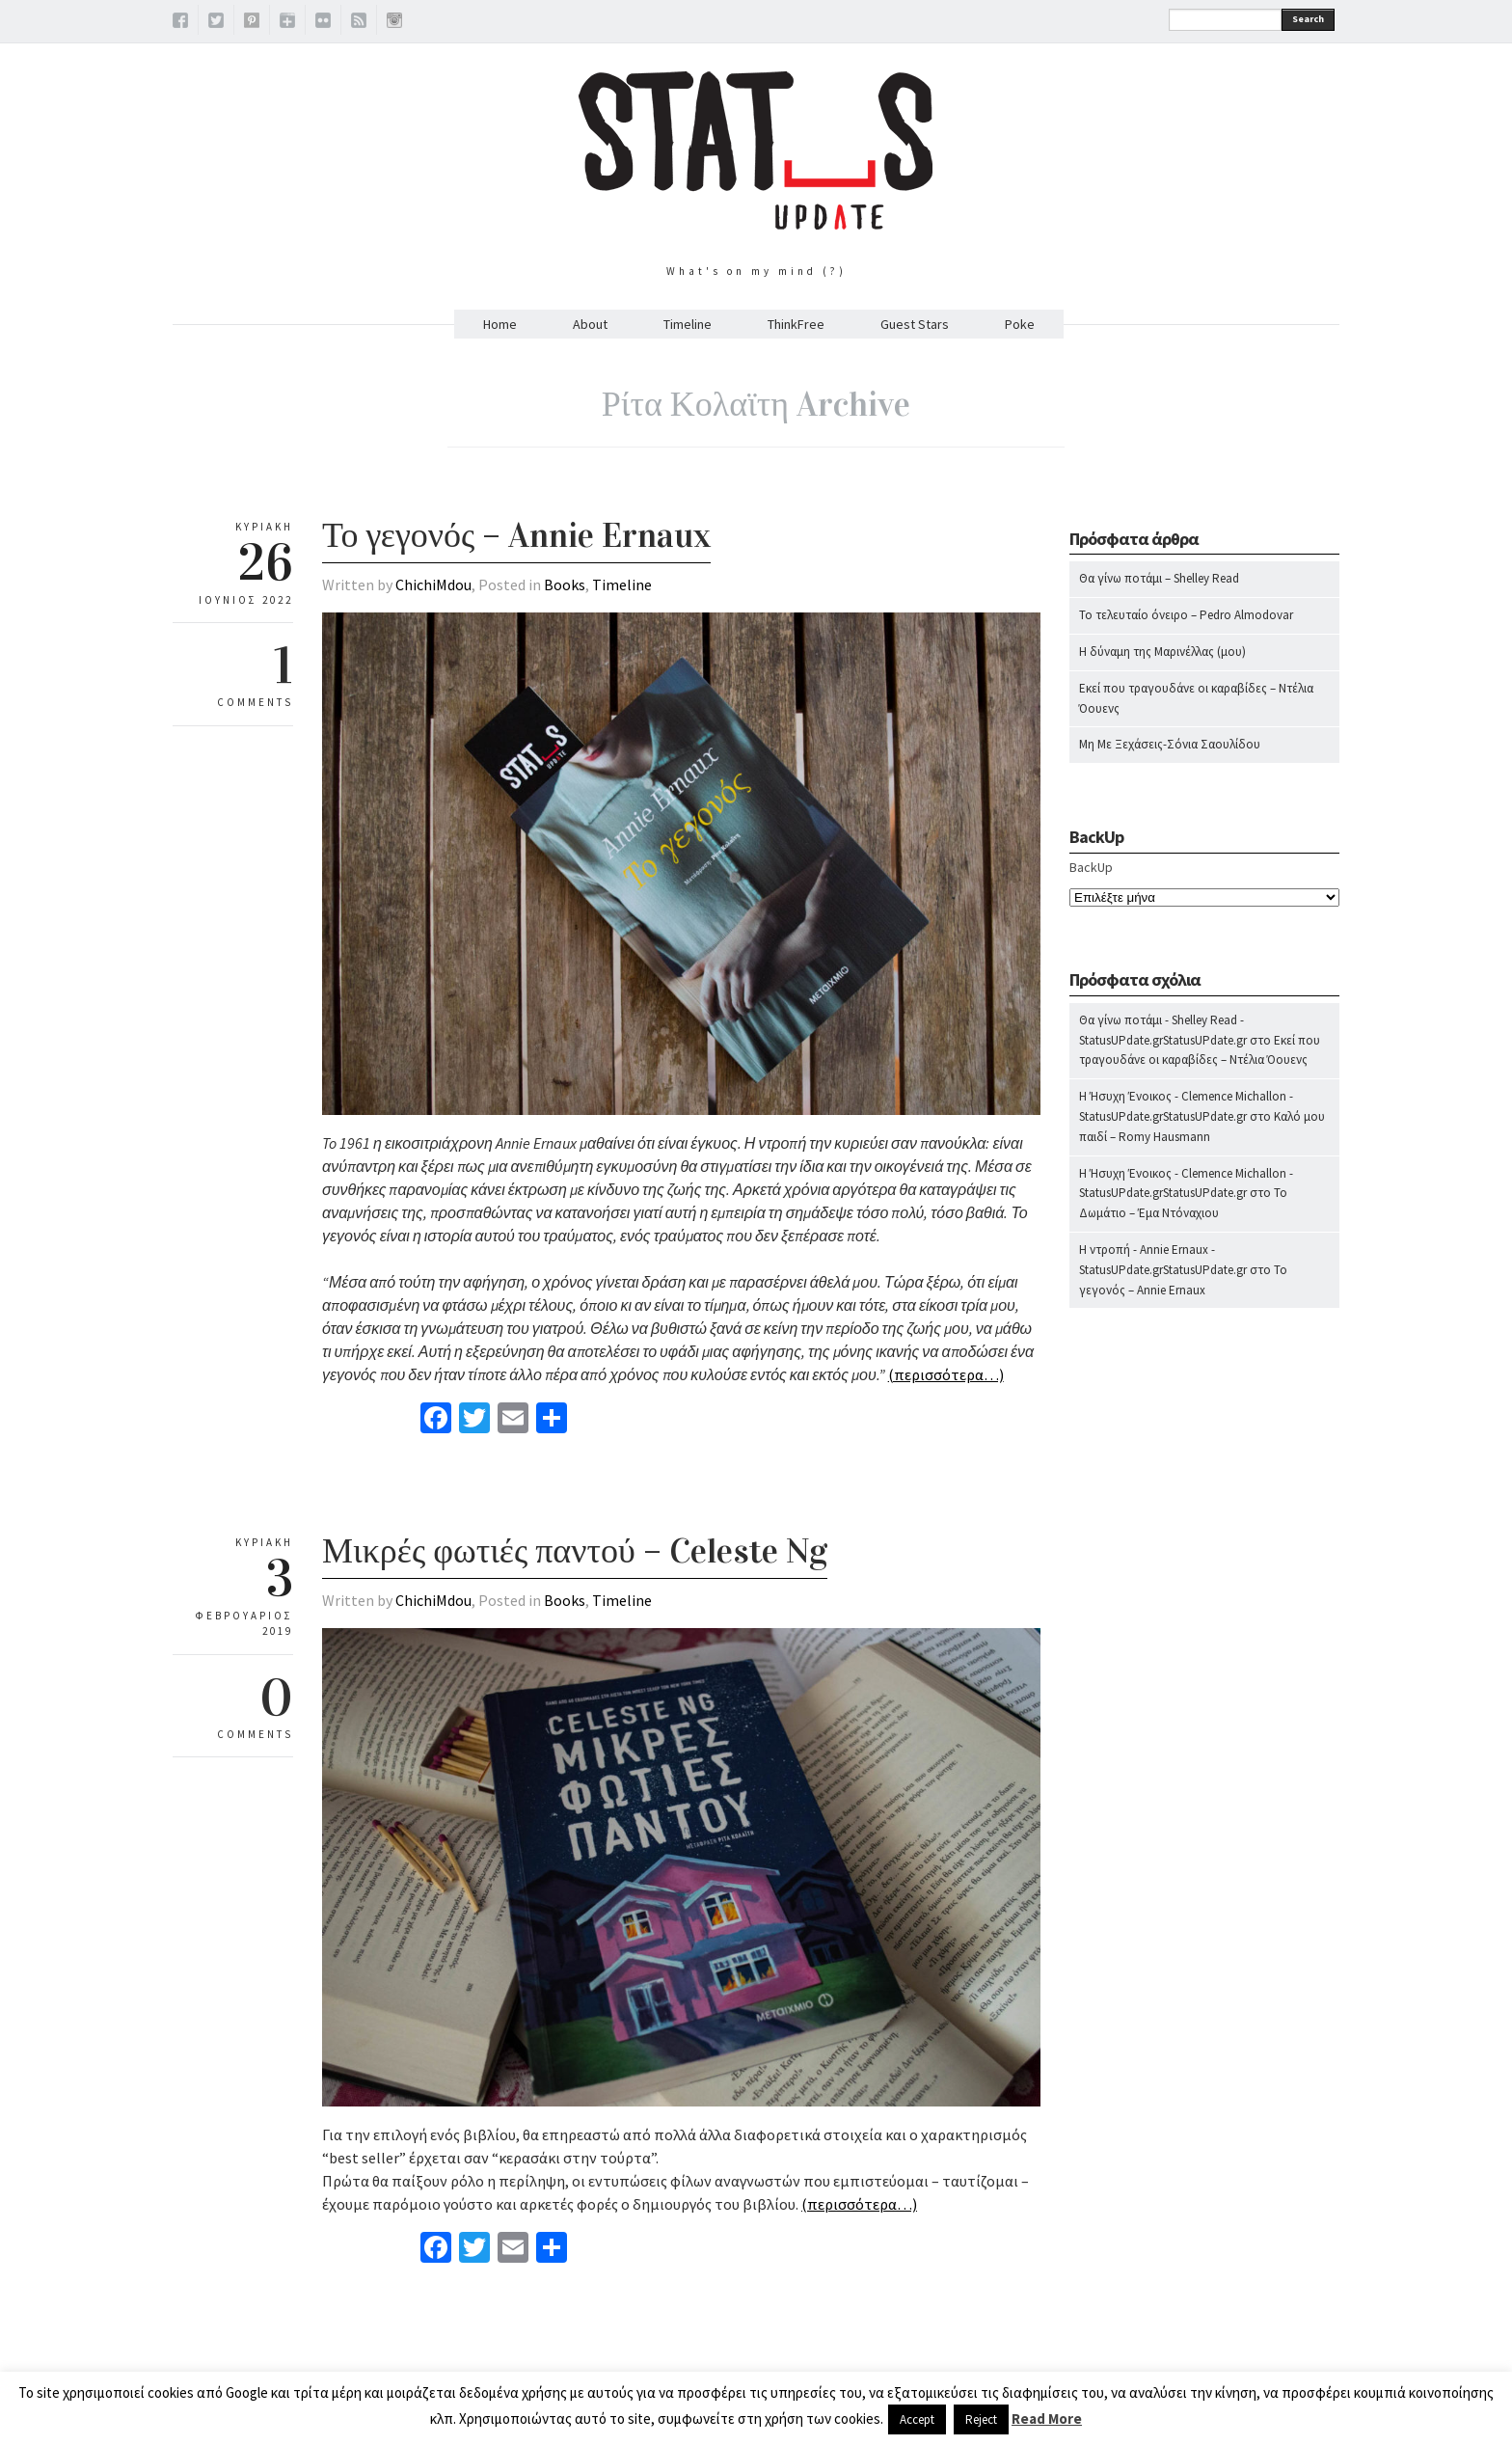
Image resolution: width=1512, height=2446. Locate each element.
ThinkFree (796, 324)
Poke (1020, 324)
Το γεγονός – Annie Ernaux (516, 535)
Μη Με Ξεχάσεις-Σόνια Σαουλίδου (1169, 744)
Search (1308, 19)
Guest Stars (914, 324)
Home (500, 324)
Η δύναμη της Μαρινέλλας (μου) (1162, 651)
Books (564, 584)
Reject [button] (981, 2419)
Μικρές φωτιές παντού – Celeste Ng (574, 1551)
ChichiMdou (433, 584)
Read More (1047, 2418)
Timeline (687, 324)
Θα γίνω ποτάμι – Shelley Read (1159, 578)
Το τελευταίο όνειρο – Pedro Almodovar (1186, 615)
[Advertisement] (1204, 1703)
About (590, 324)
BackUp (1091, 867)
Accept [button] (917, 2419)
